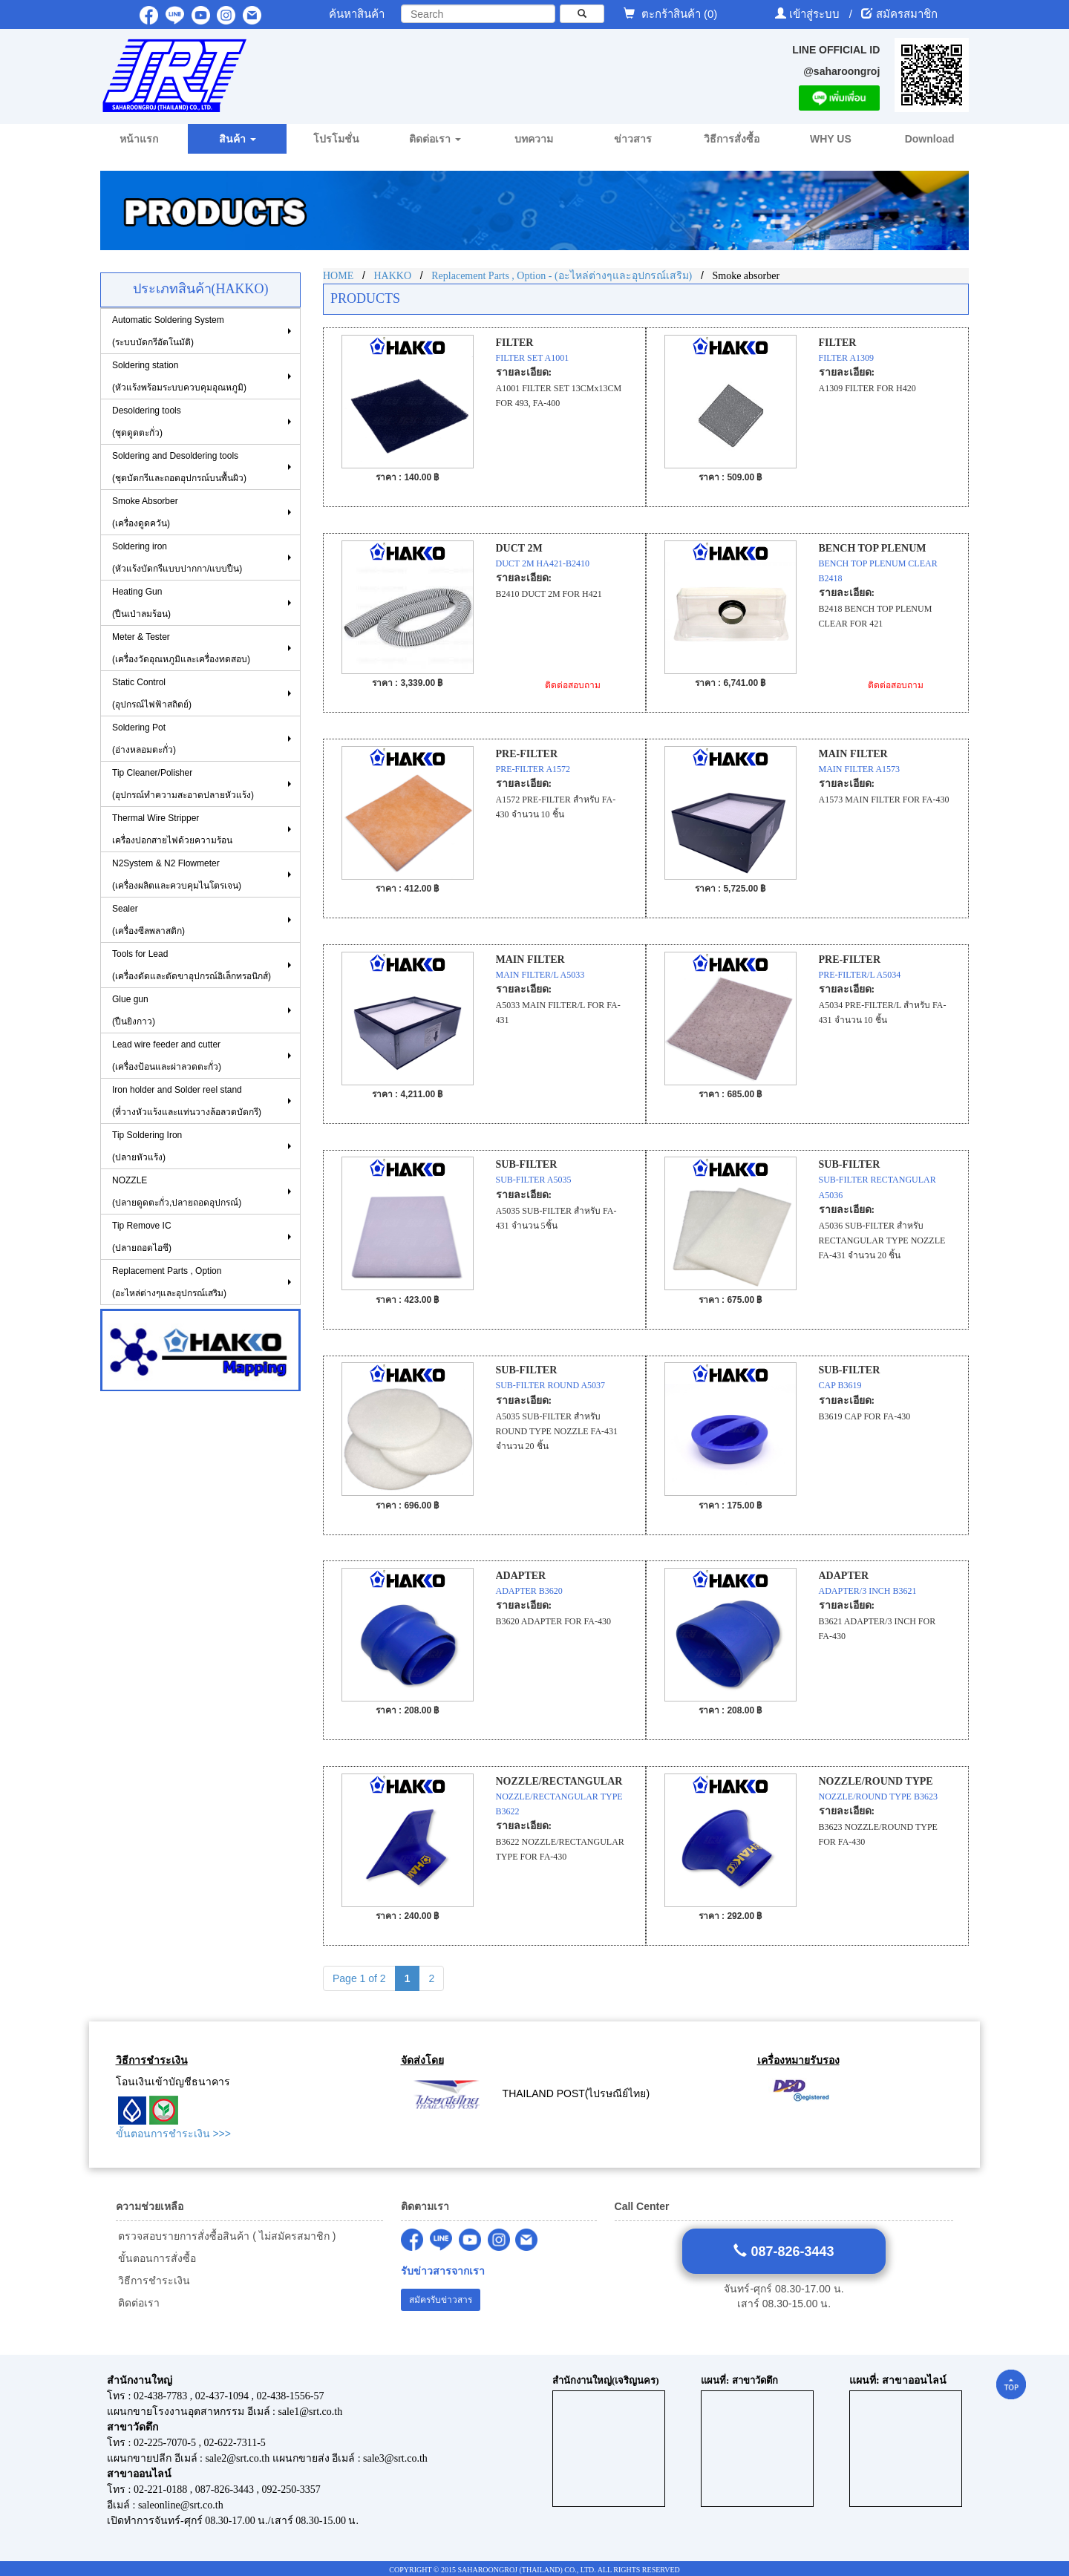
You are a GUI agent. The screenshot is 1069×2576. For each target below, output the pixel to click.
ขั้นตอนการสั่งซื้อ (156, 2258)
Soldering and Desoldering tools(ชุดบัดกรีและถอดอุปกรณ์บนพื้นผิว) (179, 467)
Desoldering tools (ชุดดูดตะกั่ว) (146, 421)
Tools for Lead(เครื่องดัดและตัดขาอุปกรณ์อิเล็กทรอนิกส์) (191, 965)
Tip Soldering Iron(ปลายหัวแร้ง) (147, 1146)
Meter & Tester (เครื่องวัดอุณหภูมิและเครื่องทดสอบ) (181, 648)
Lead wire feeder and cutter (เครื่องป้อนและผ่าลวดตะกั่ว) (166, 1055)
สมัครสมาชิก (907, 13)
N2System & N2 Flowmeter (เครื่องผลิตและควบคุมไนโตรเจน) (176, 874)
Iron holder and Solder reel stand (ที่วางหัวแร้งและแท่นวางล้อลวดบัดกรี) (186, 1101)
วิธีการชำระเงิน (153, 2280)
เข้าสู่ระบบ (816, 13)
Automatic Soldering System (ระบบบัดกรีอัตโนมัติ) (168, 331)
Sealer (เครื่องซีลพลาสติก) (148, 919)
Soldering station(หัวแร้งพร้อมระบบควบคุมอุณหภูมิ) (179, 376)
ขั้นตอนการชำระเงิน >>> (173, 2133)
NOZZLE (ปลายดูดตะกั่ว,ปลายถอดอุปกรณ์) (176, 1191)
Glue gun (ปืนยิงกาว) (133, 1010)
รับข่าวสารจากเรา (443, 2271)
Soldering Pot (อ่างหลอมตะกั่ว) (144, 738)
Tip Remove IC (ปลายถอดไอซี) (141, 1236)
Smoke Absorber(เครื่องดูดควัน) (145, 512)
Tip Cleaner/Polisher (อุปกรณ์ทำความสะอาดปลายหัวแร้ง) (183, 784)
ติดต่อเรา (138, 2303)
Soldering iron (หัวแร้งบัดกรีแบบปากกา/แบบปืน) (177, 557)
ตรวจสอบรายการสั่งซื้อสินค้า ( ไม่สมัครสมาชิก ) (226, 2236)
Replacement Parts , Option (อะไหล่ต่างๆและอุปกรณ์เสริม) (169, 1282)
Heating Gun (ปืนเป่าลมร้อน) (141, 602)
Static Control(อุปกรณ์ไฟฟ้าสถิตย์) (152, 693)
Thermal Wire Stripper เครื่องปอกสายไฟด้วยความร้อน (172, 829)
